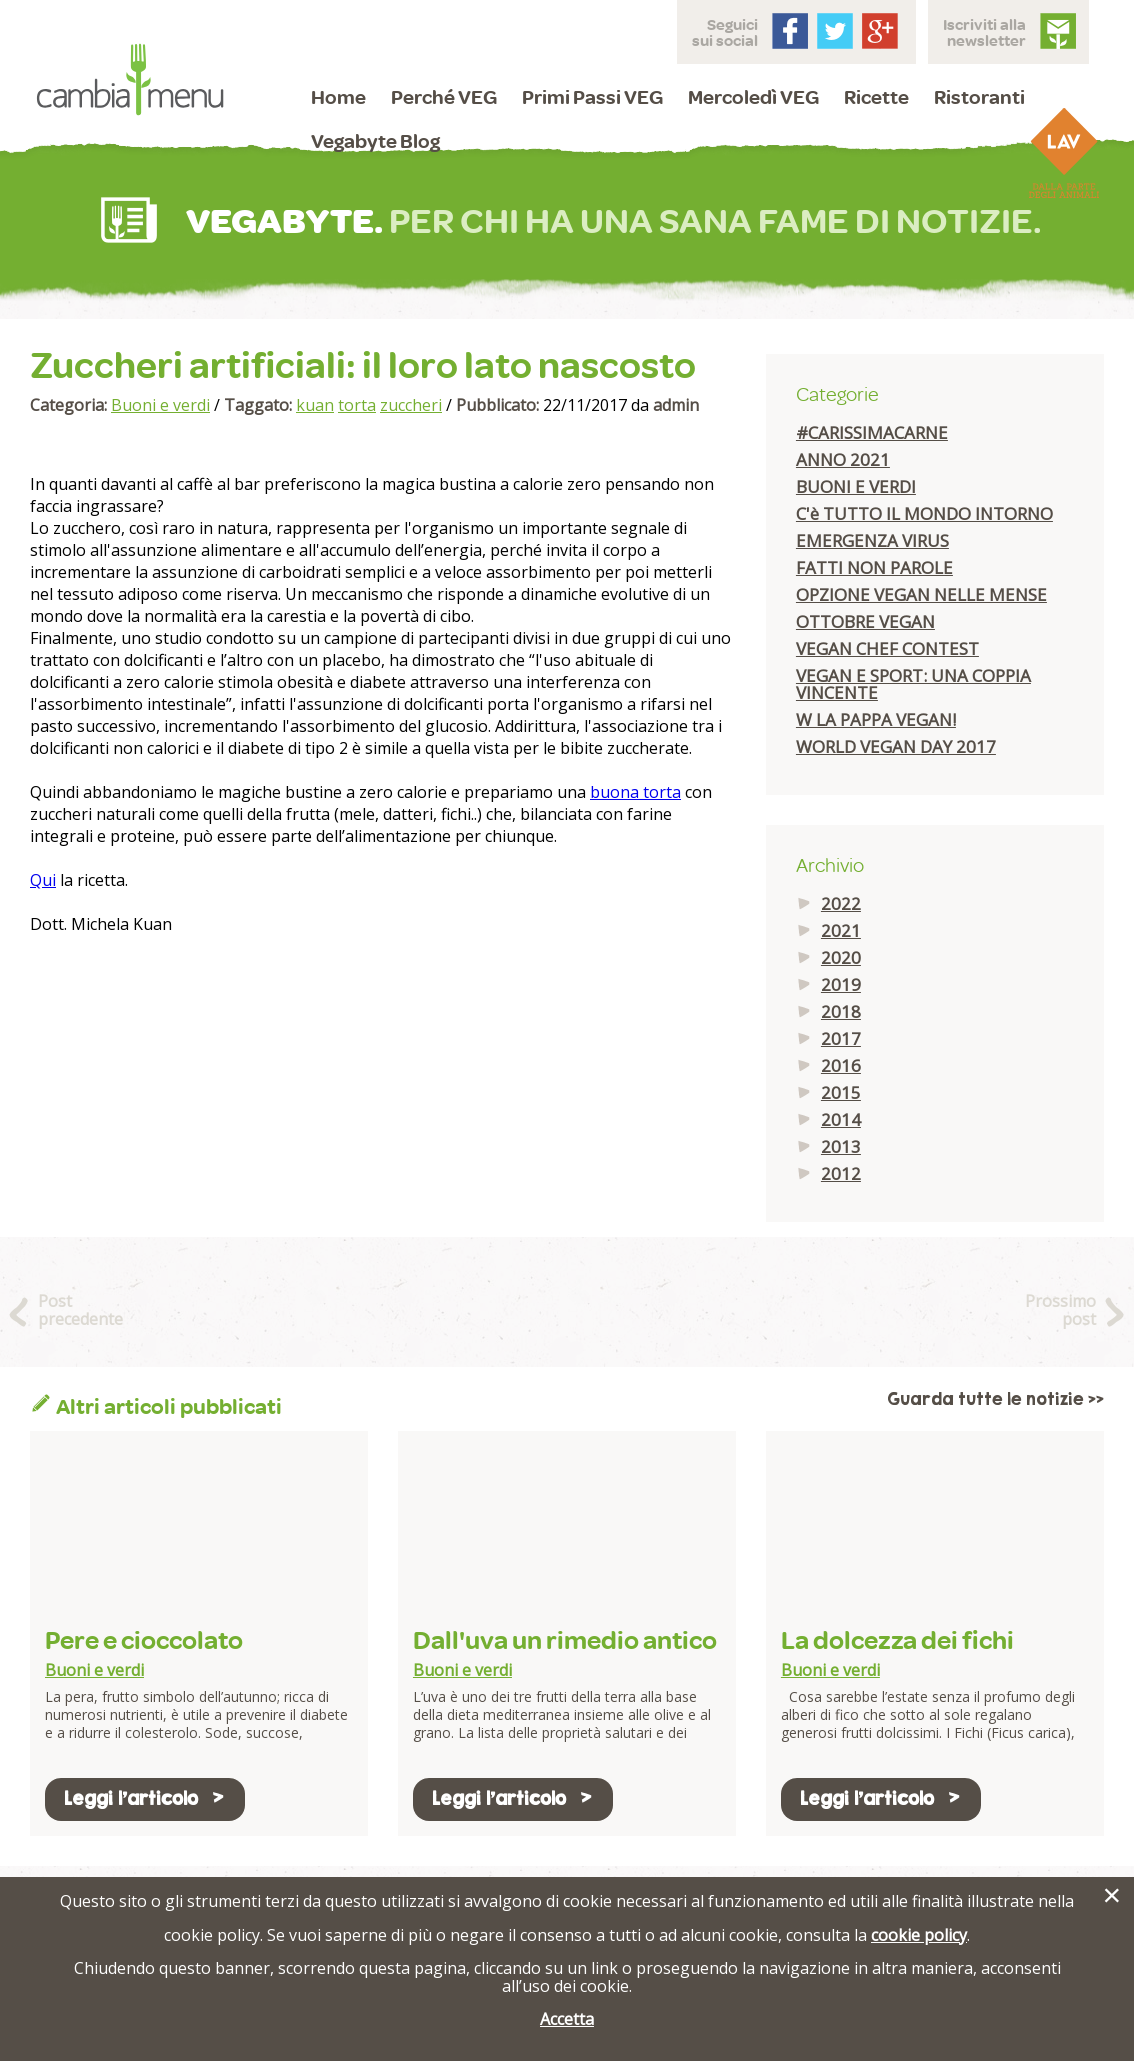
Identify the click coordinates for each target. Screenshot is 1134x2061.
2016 (841, 1065)
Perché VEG (444, 96)
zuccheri (411, 405)
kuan (315, 405)
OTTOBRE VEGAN (865, 621)
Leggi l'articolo (145, 1798)
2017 (841, 1038)
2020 (841, 957)
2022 (841, 903)
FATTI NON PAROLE (874, 567)
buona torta (635, 792)
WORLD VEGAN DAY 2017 (896, 746)
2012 (841, 1173)
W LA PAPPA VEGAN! (876, 719)
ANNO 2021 (843, 459)
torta (357, 405)
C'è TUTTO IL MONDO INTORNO (924, 513)
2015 (841, 1092)
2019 (841, 984)
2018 (841, 1011)
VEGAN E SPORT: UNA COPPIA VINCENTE (913, 684)
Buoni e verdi (160, 405)
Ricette (876, 96)
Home (338, 96)
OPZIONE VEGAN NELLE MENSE (921, 594)
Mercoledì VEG (753, 96)
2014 (841, 1119)
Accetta (567, 2019)
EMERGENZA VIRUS (872, 540)
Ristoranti (979, 96)
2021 (841, 930)
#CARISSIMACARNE (872, 432)
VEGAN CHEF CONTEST (887, 648)
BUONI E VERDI (856, 486)
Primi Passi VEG (592, 96)
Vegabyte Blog (375, 140)
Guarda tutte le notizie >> (995, 1399)
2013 (841, 1146)
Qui (43, 880)
